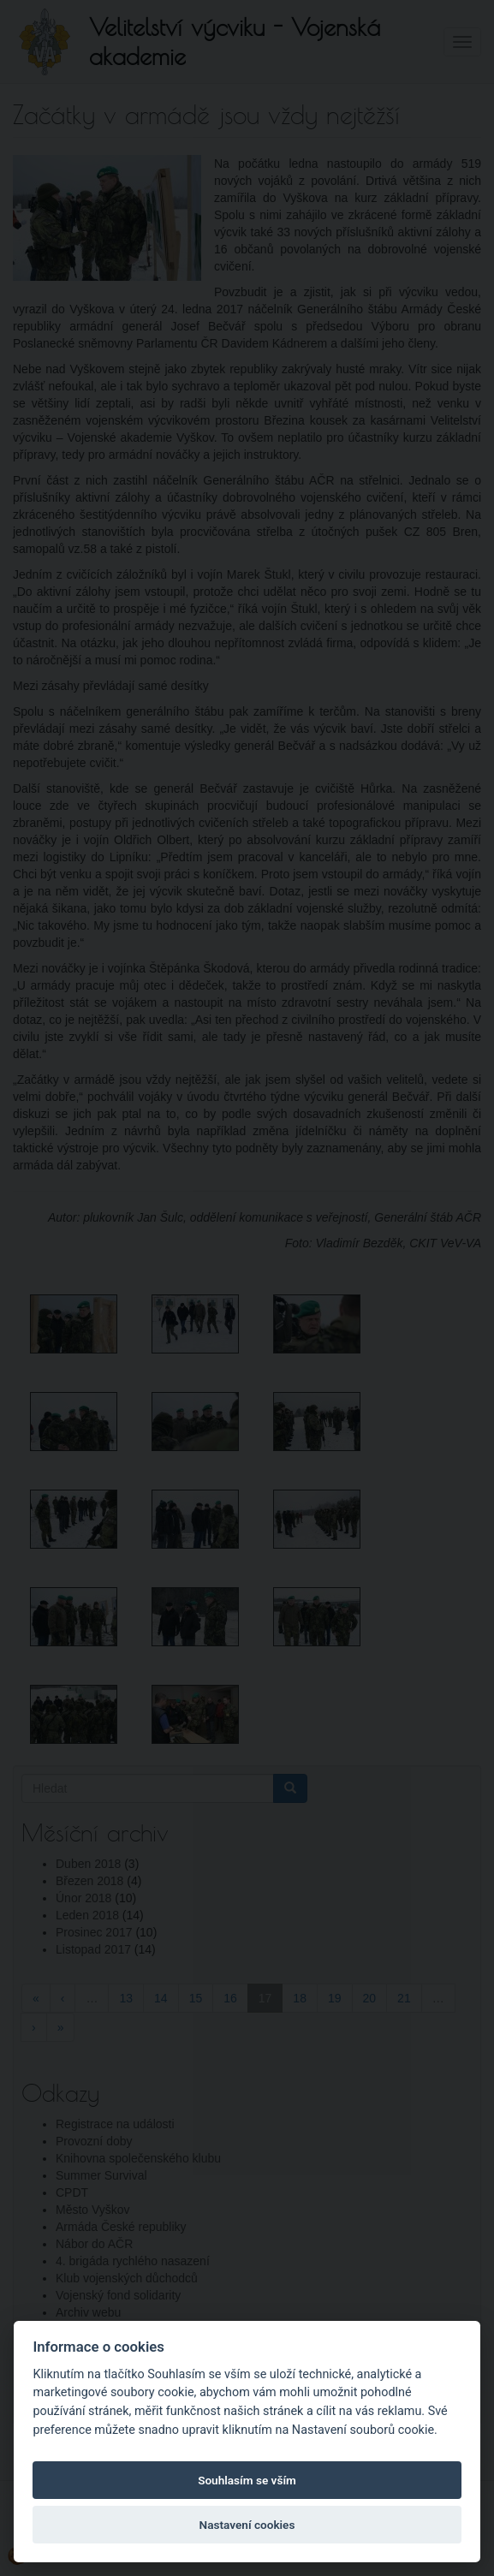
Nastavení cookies (247, 2524)
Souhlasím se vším (247, 2480)
